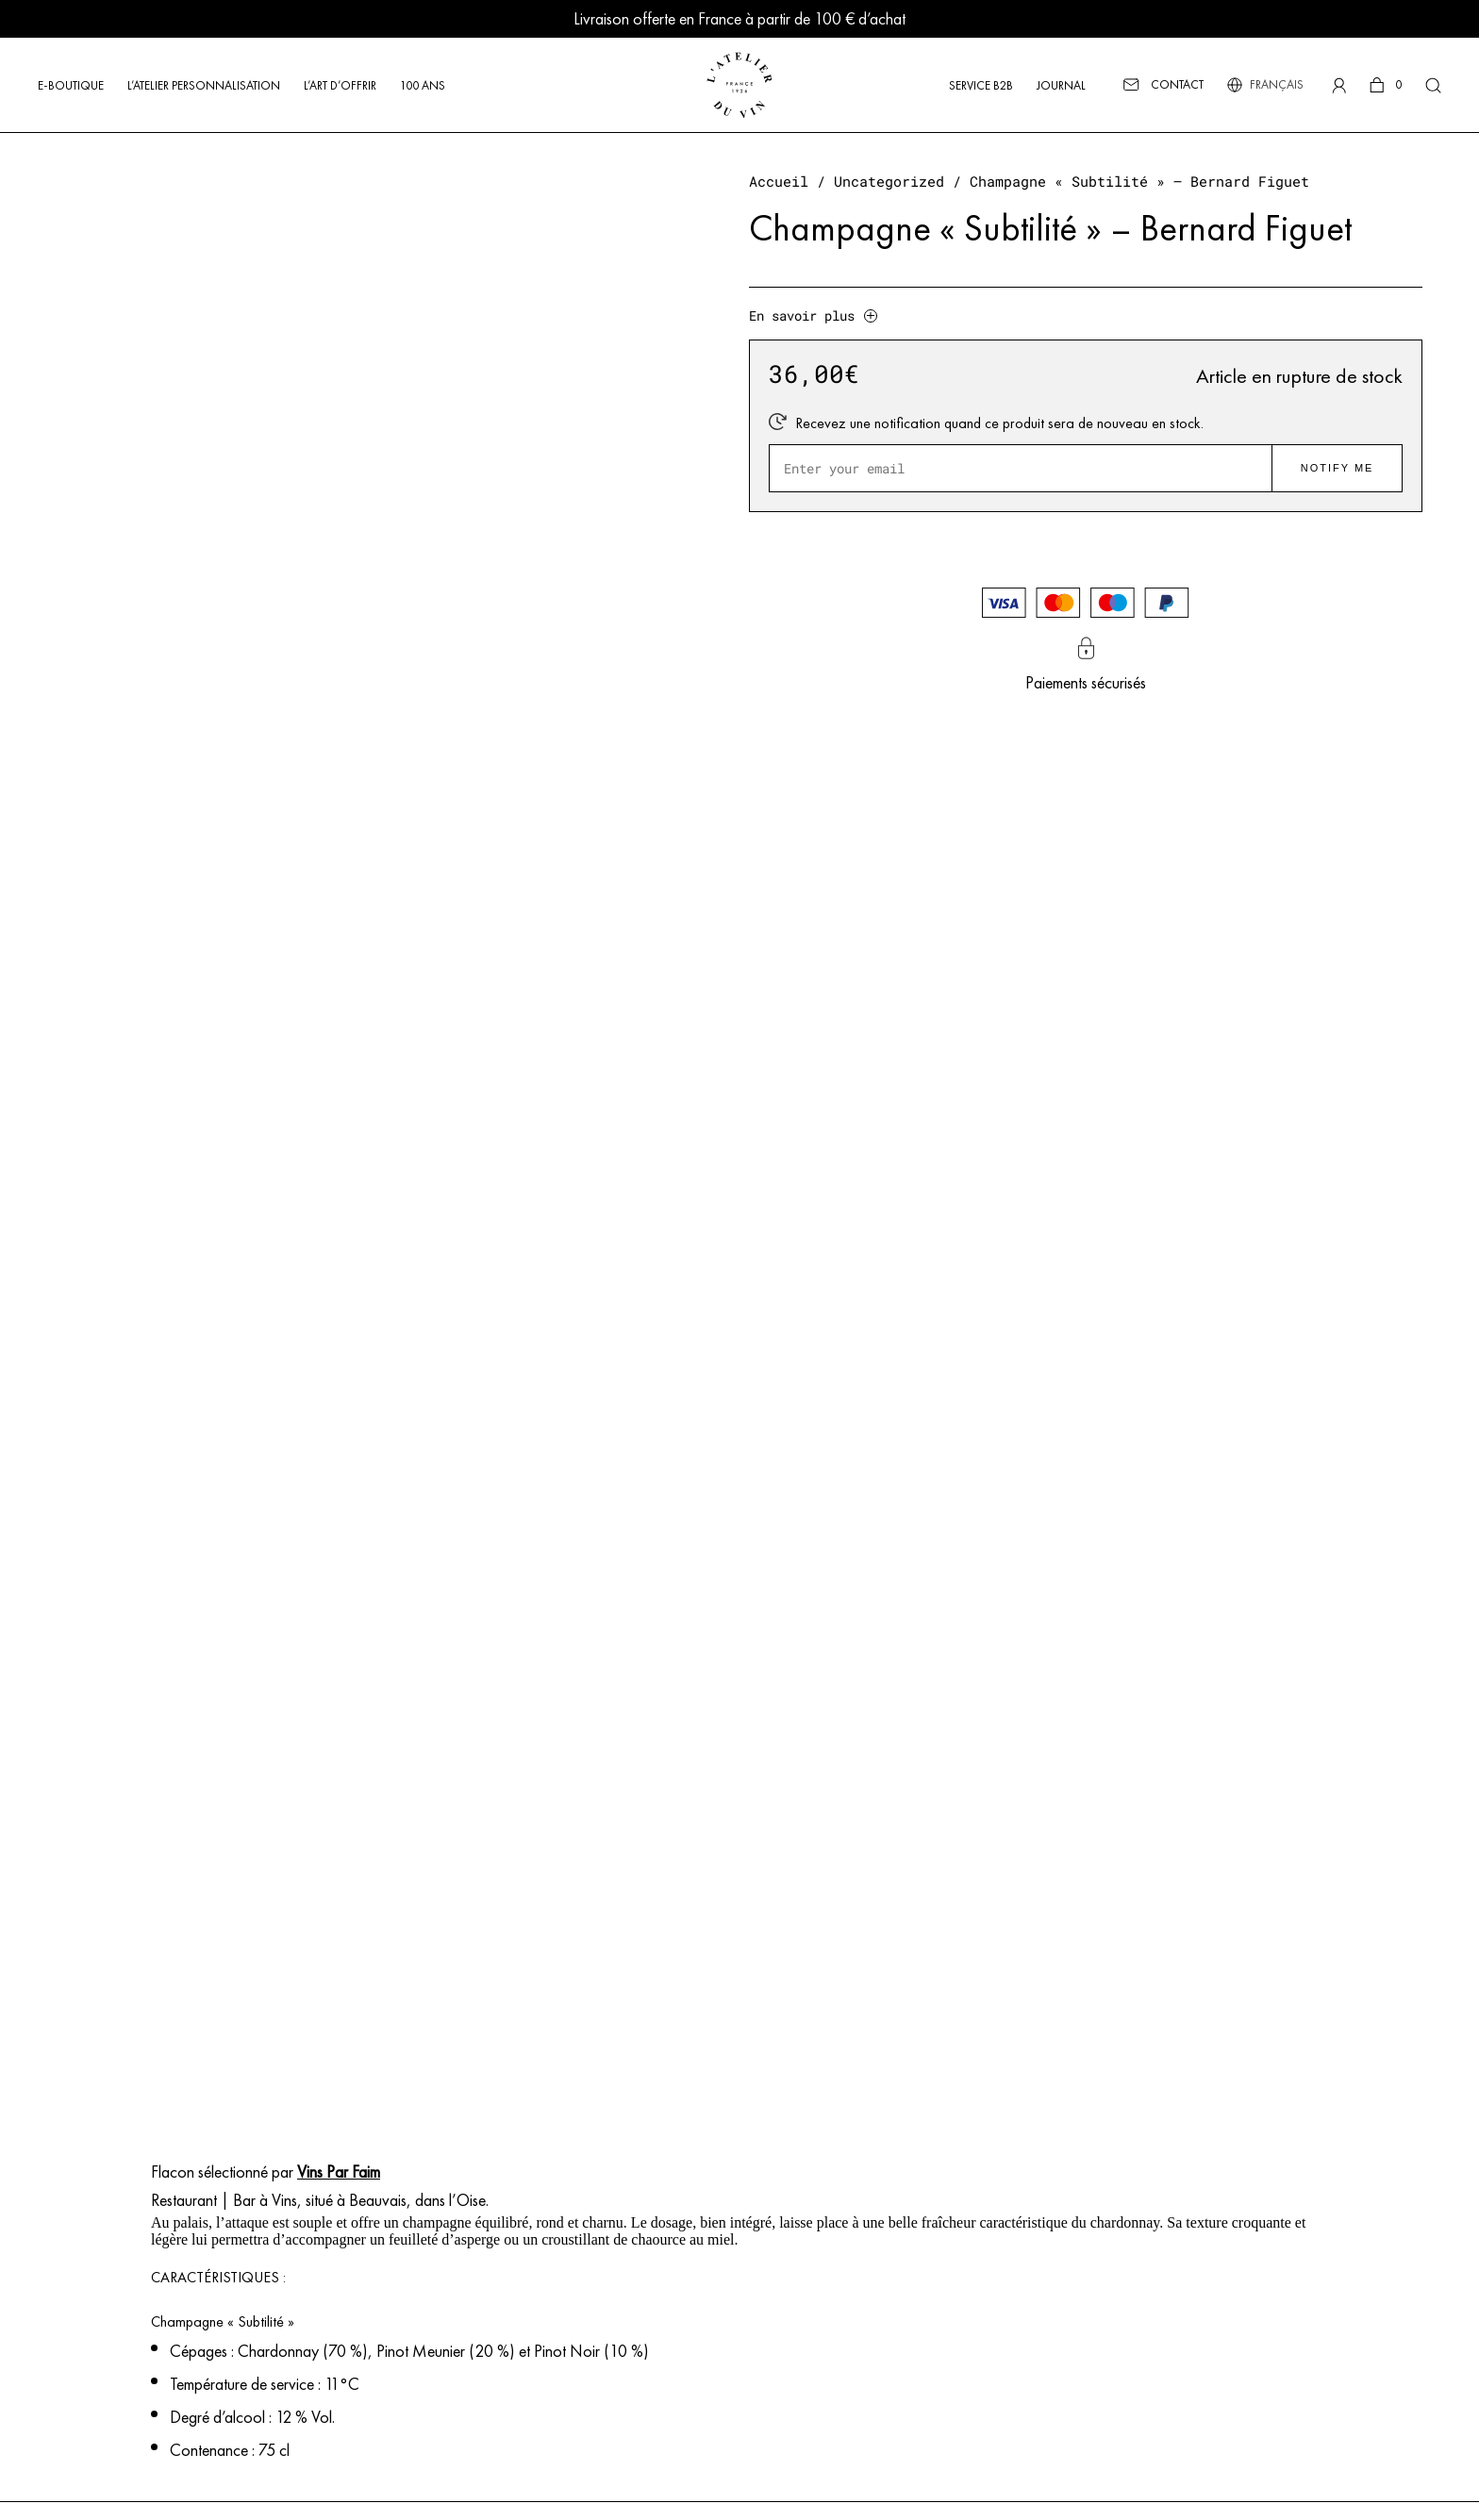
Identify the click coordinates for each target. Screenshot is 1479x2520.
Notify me (1337, 467)
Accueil (778, 182)
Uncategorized (889, 182)
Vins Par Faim (338, 2171)
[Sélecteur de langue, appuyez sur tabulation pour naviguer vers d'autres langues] (1275, 85)
